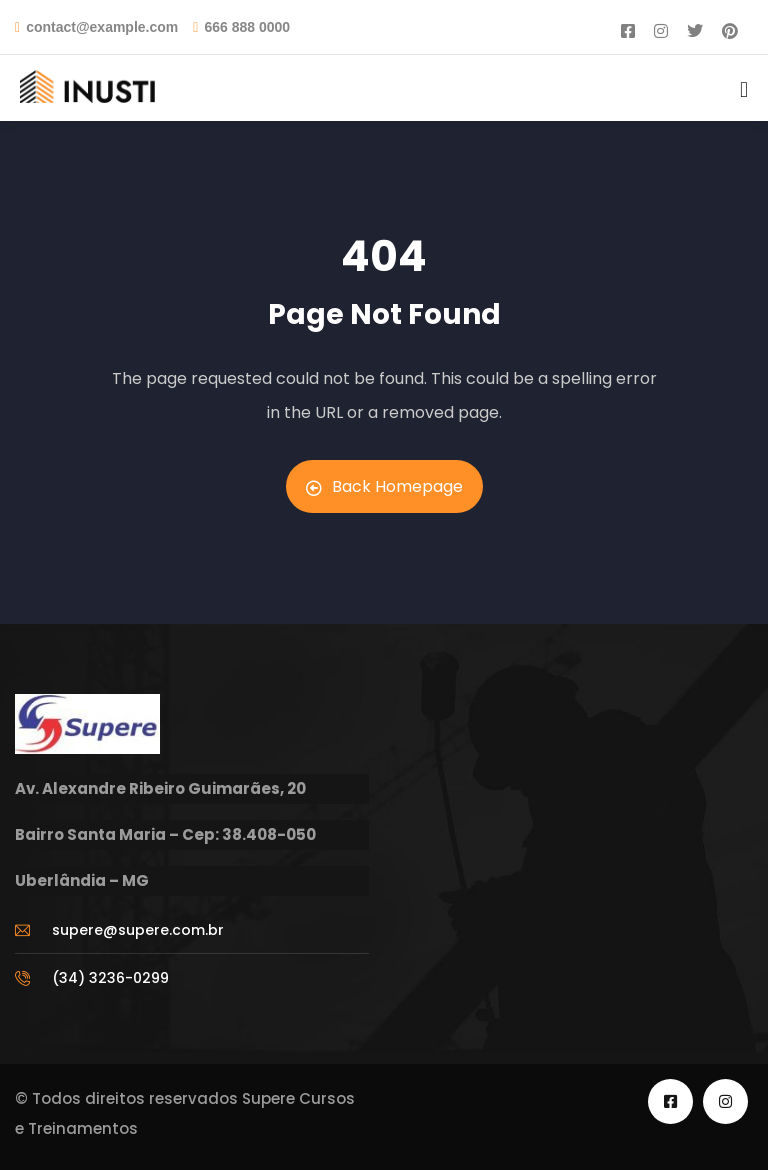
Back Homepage (384, 486)
